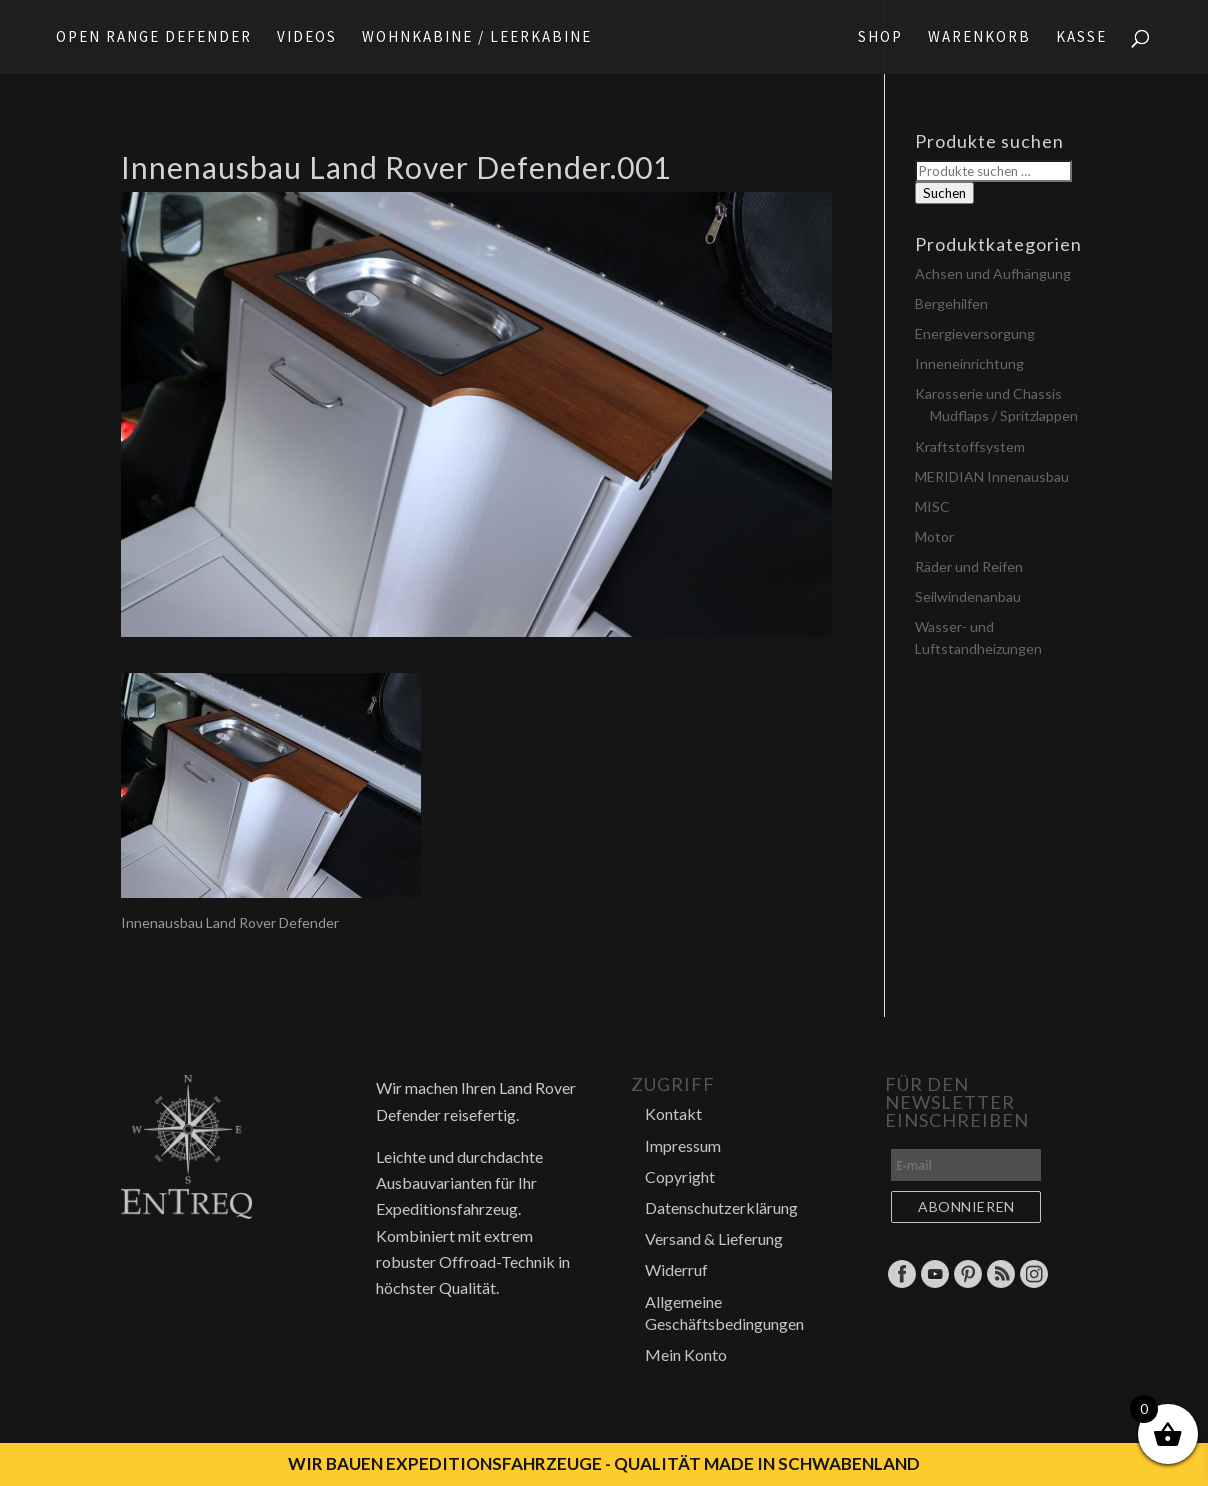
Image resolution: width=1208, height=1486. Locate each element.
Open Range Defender (154, 38)
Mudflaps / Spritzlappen (1004, 415)
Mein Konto (686, 1354)
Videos (307, 38)
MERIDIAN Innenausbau (992, 476)
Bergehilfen (951, 303)
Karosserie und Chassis (988, 393)
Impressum (683, 1145)
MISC (932, 506)
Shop (880, 38)
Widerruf (676, 1269)
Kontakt (673, 1113)
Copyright (680, 1176)
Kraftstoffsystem (970, 446)
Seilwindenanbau (968, 596)
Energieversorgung (975, 333)
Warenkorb (979, 38)
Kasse (1081, 38)
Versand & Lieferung (714, 1238)
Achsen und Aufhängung (993, 273)
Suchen (944, 193)
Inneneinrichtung (969, 363)
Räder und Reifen (969, 566)
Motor (934, 536)
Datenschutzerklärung (721, 1207)
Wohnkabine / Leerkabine (477, 38)
